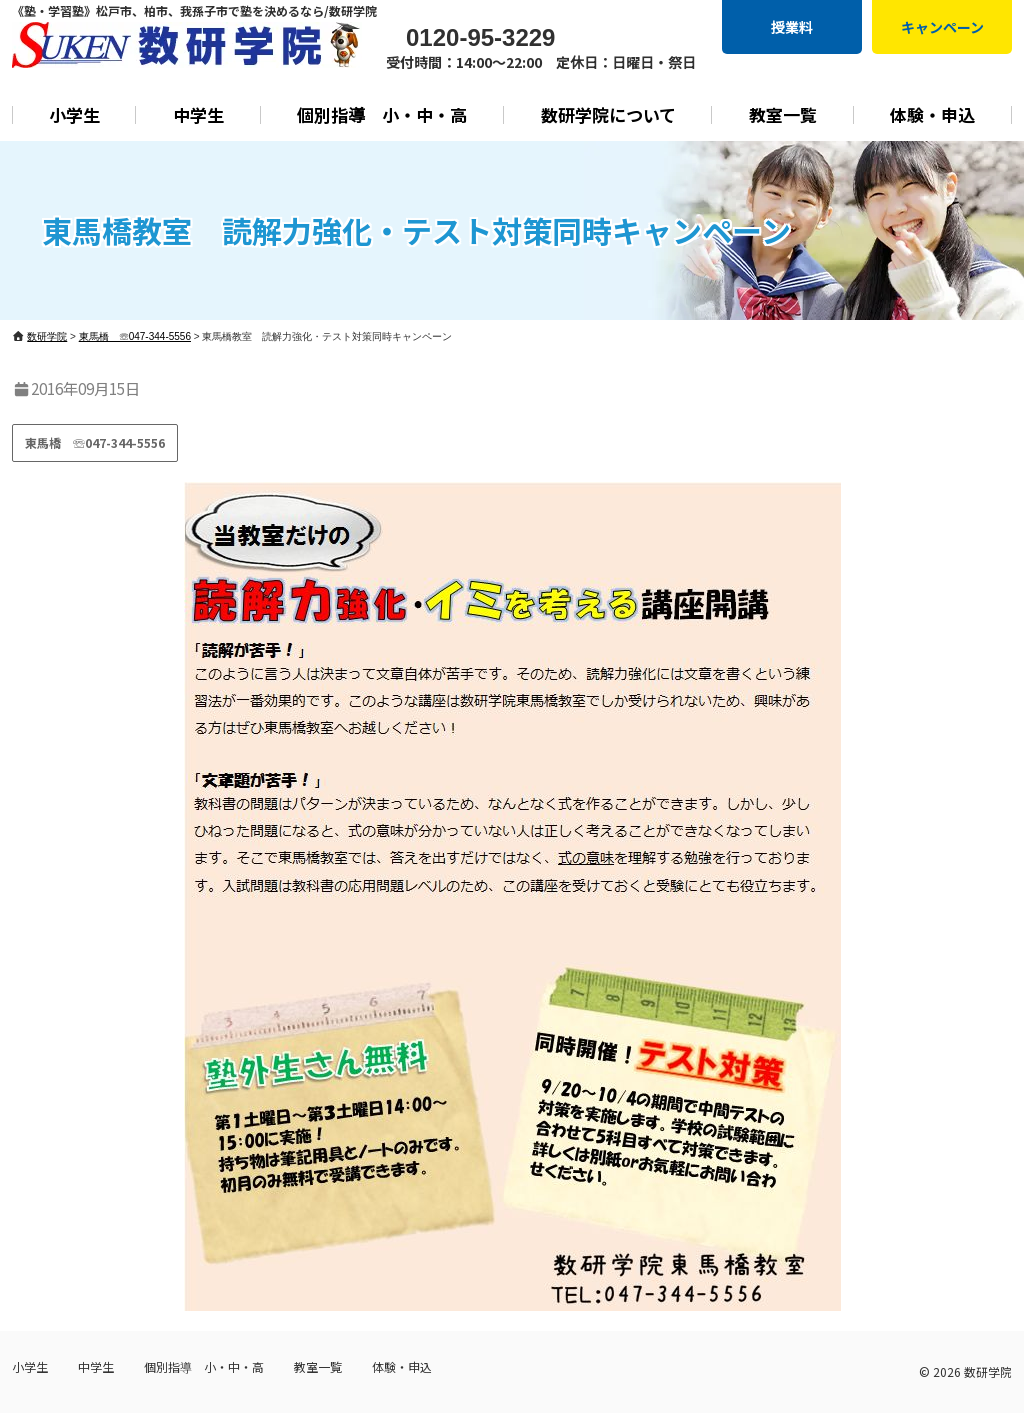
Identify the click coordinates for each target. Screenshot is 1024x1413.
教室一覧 (783, 114)
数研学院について (608, 114)
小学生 (74, 114)
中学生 (198, 114)
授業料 (792, 27)
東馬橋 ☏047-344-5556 (95, 442)
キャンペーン (942, 27)
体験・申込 (932, 114)
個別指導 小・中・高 (382, 114)
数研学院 (988, 1371)
